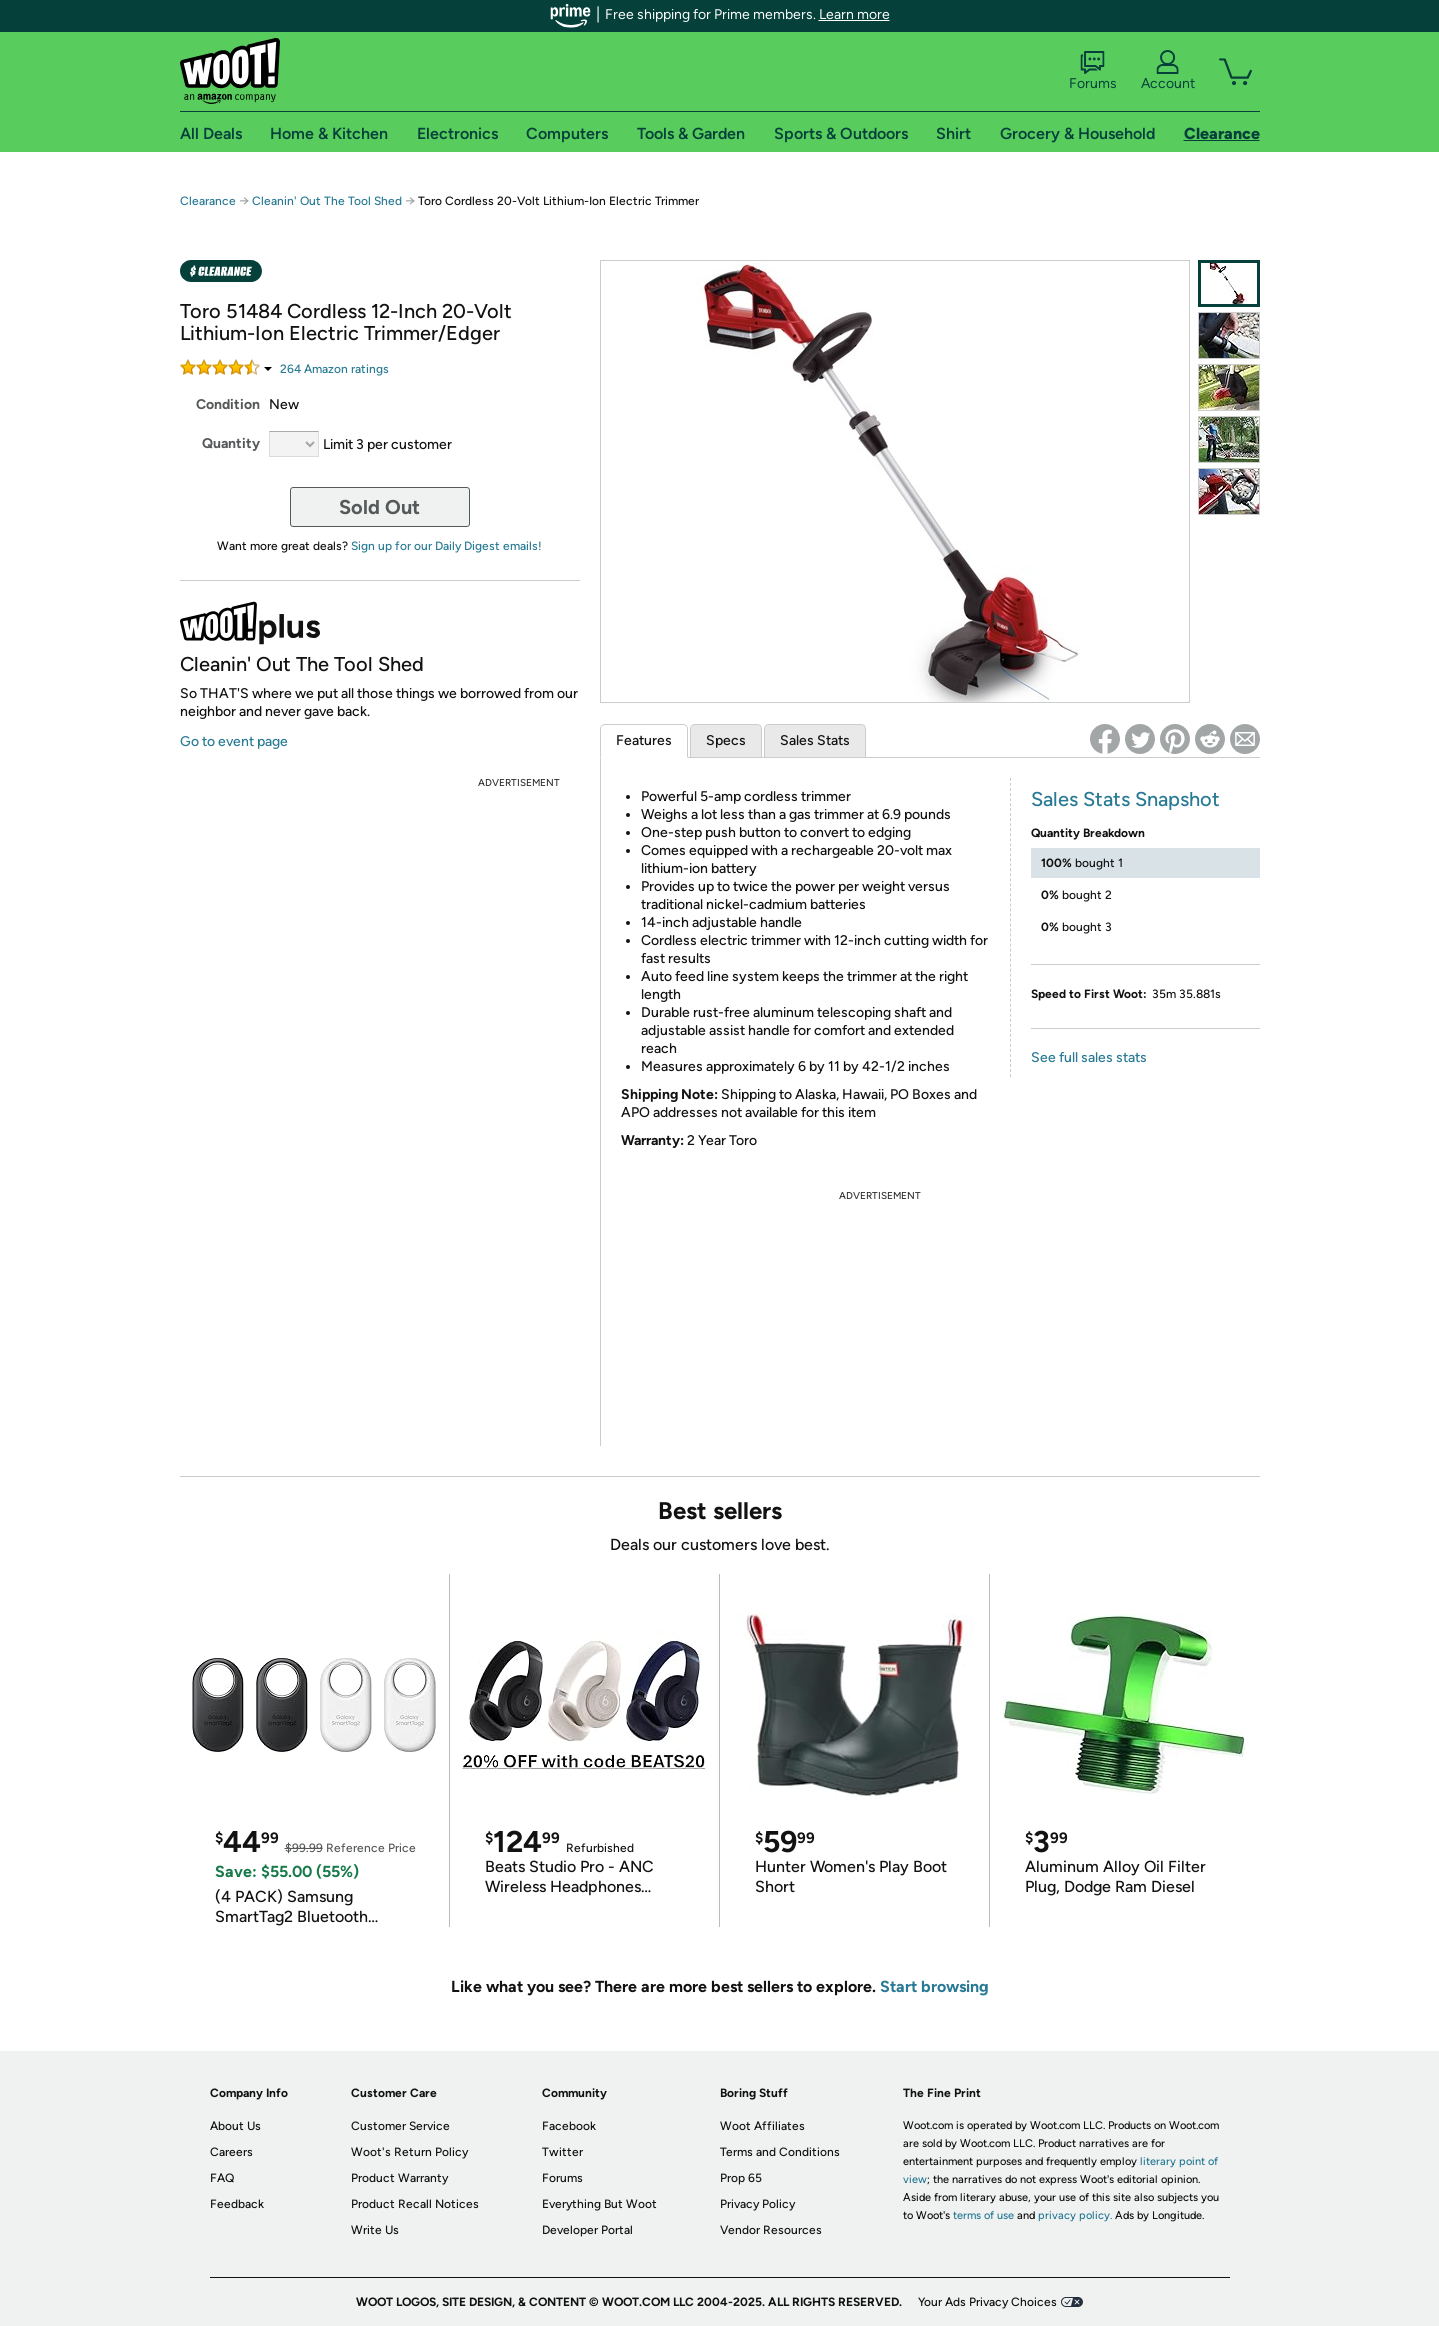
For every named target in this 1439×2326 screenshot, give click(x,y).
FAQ (222, 2178)
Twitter (562, 2152)
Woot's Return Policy (409, 2152)
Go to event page (234, 741)
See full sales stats (1089, 1057)
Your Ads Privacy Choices (987, 2302)
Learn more (854, 14)
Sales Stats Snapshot (1125, 799)
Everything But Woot (599, 2204)
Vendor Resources (771, 2230)
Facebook (569, 2126)
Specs (726, 740)
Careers (231, 2152)
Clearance (208, 201)
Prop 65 (741, 2178)
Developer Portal (587, 2230)
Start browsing (934, 1986)
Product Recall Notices (415, 2204)
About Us (235, 2126)
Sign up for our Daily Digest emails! (446, 546)
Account (1168, 71)
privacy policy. (1075, 2215)
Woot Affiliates (762, 2126)
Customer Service (400, 2126)
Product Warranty (399, 2178)
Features (644, 740)
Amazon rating (334, 369)
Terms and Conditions (780, 2152)
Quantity (231, 443)
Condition (228, 404)
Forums (1093, 71)
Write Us (375, 2230)
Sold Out (379, 507)
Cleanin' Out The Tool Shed (327, 201)
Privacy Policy (757, 2204)
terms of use (983, 2215)
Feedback (237, 2204)
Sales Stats (815, 740)
